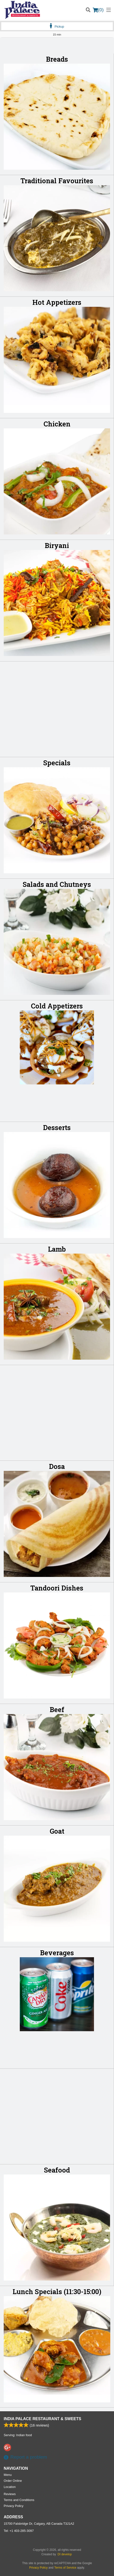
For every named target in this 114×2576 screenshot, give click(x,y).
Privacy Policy (13, 2506)
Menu (8, 2475)
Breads (57, 59)
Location (10, 2487)
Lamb (57, 1248)
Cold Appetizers (57, 1005)
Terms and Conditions (19, 2500)
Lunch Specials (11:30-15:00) (57, 2291)
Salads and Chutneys (57, 884)
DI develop (65, 2554)
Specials (56, 762)
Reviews (10, 2494)
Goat (57, 1831)
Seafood (57, 2169)
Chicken (57, 423)
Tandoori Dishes (56, 1587)
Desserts (57, 1127)
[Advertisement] (57, 47)
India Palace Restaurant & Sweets (42, 2419)
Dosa (57, 1466)
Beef (57, 1709)
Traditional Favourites (57, 180)
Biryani (57, 545)
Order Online (13, 2481)
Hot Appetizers (56, 302)
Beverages (57, 1952)
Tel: (19, 2531)
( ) (98, 10)
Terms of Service (65, 2567)
